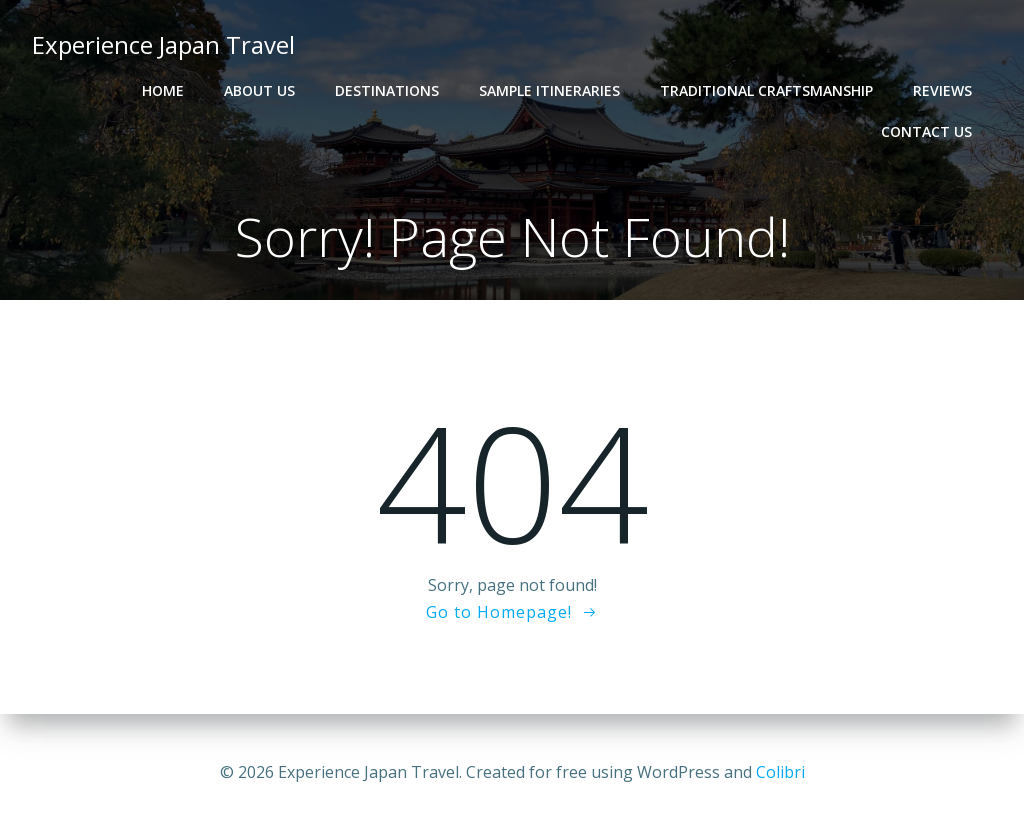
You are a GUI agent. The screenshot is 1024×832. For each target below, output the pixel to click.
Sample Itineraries (549, 90)
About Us (259, 90)
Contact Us (926, 131)
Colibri (780, 772)
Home (163, 90)
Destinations (387, 90)
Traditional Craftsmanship (766, 90)
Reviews (942, 90)
